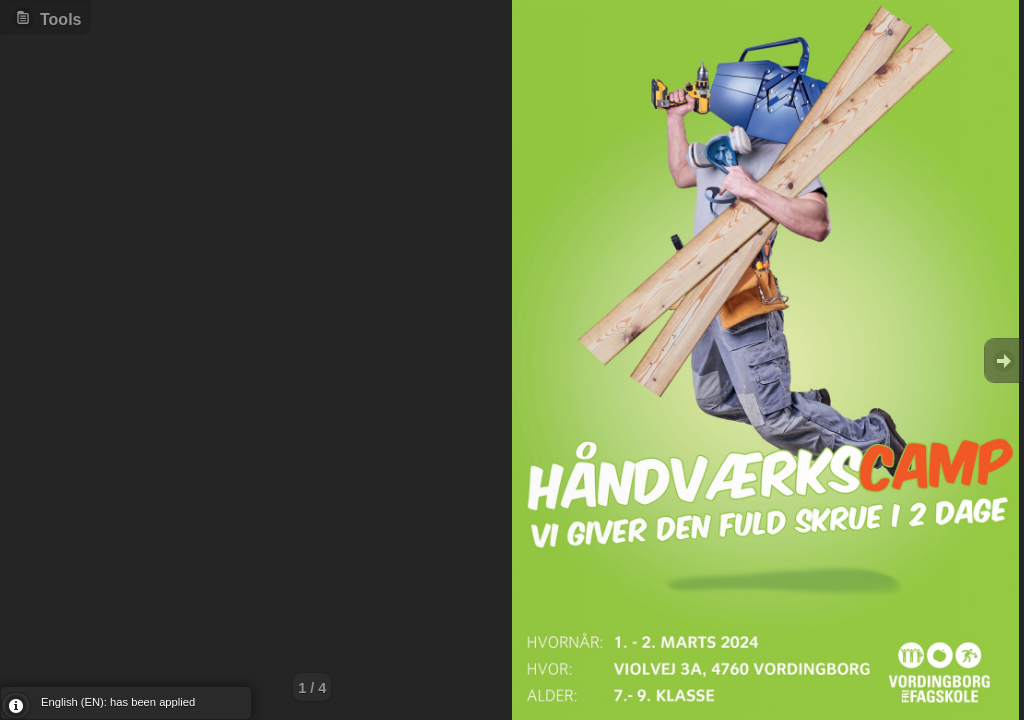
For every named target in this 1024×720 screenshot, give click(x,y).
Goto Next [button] (1004, 360)
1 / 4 (312, 688)
